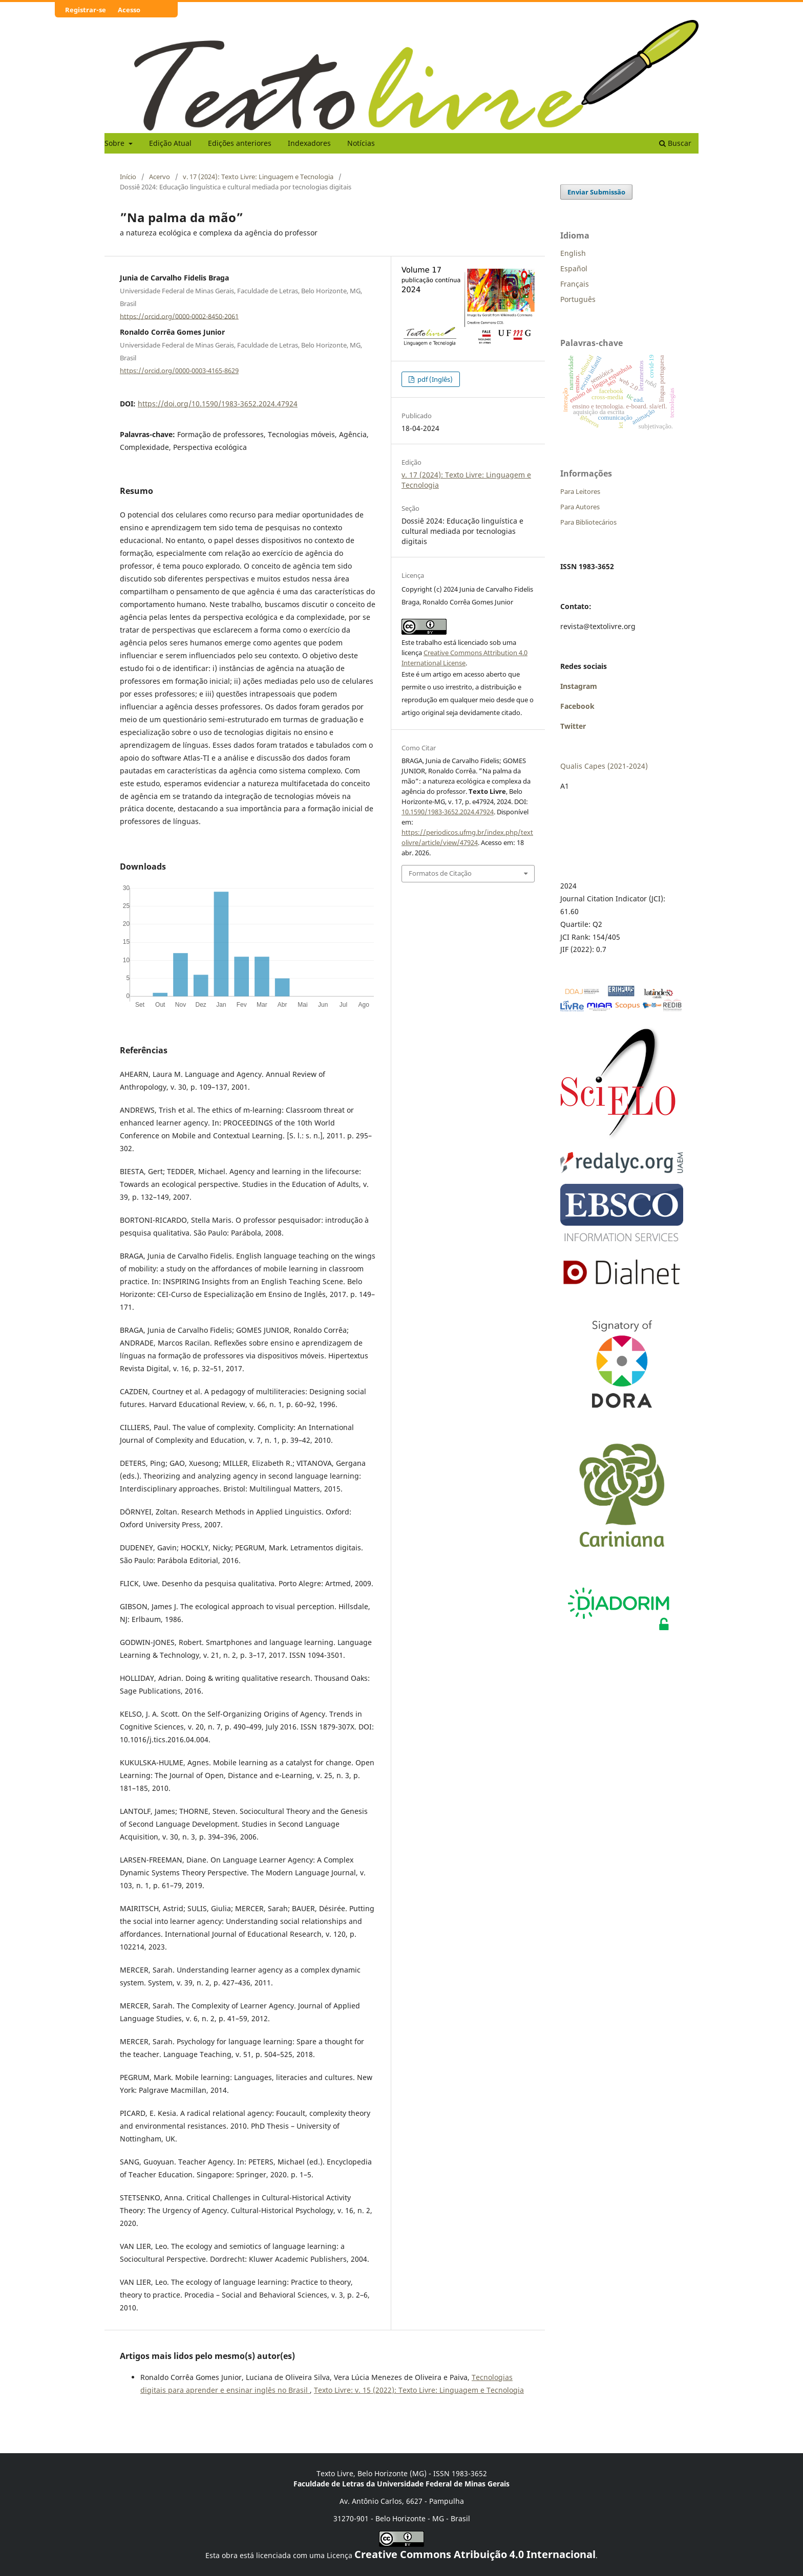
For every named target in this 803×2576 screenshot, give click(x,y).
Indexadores (309, 143)
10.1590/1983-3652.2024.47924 (448, 811)
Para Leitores (580, 491)
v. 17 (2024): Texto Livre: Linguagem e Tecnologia (258, 176)
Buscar (675, 143)
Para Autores (580, 506)
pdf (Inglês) (434, 379)
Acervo (159, 176)
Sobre (115, 143)
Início (128, 176)
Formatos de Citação (440, 873)
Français (574, 284)
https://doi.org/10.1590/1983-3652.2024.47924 (218, 403)
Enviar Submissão (596, 192)
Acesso (129, 9)
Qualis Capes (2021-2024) (604, 766)
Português (578, 299)
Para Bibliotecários (588, 522)
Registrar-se (85, 9)
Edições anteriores (239, 143)
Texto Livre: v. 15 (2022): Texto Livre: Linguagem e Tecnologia (419, 2390)
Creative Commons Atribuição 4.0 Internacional (475, 2554)
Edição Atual (170, 143)
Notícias (361, 143)
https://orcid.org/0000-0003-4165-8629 (179, 370)
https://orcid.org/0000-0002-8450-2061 (179, 315)
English (573, 253)
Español (573, 268)
